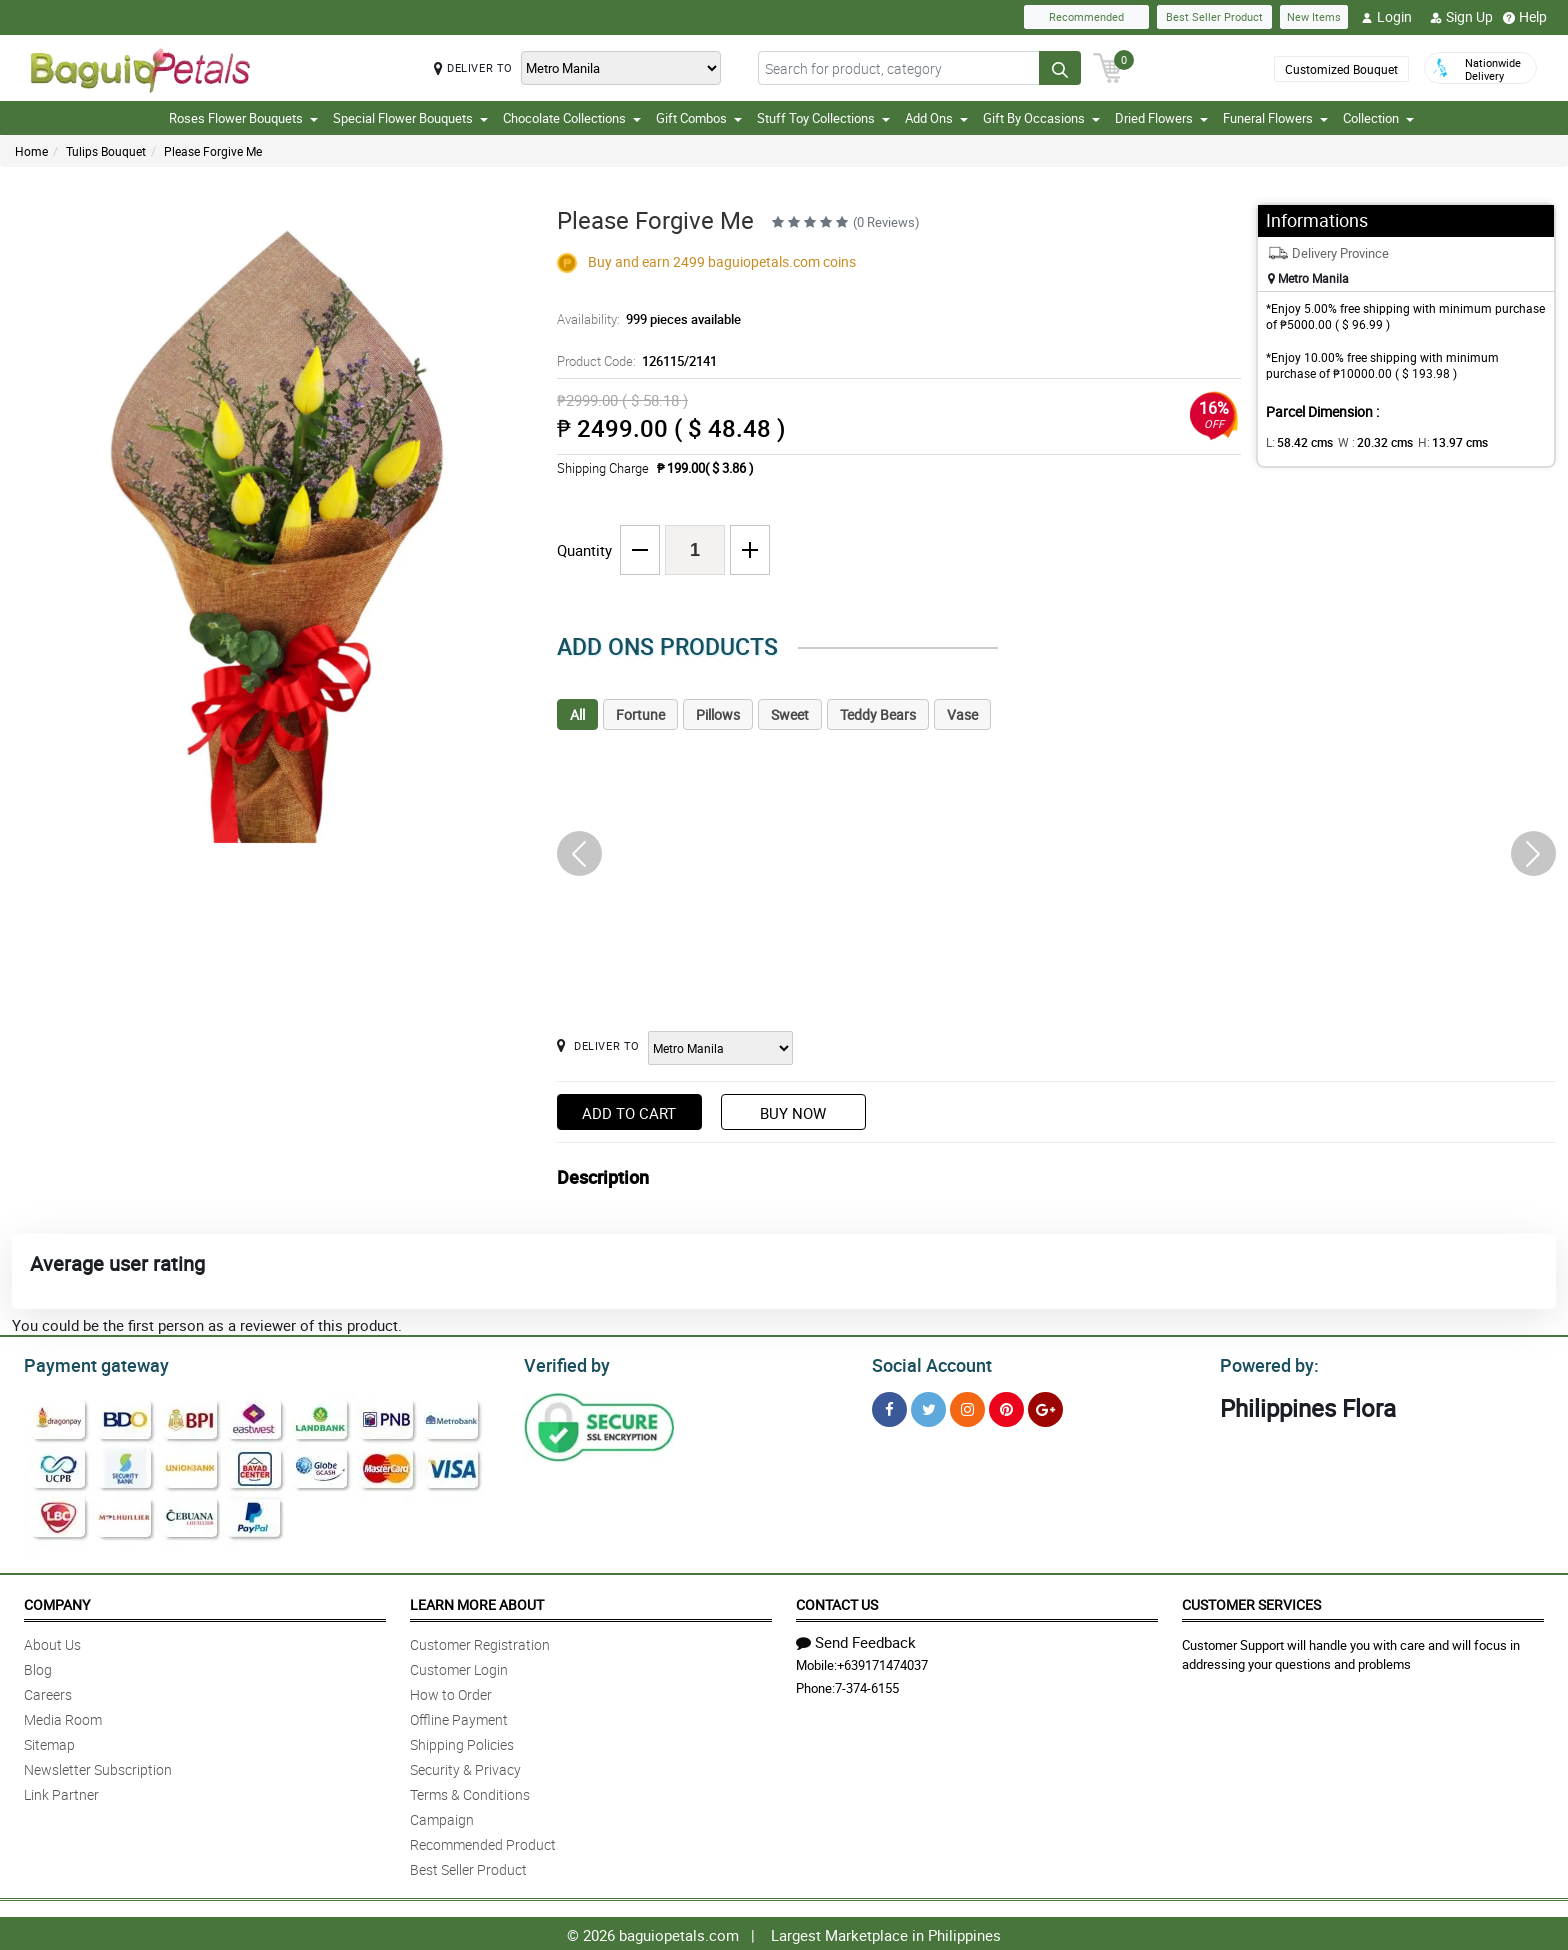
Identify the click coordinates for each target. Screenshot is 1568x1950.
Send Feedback (856, 1639)
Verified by (564, 1363)
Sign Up (1461, 17)
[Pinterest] (1006, 1406)
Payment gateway (87, 1363)
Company (57, 1601)
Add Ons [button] (936, 118)
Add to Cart (629, 1113)
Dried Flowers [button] (1161, 118)
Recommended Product (483, 1841)
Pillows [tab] (718, 714)
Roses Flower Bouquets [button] (243, 118)
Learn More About (477, 1601)
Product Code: (633, 361)
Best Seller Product (1214, 16)
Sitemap (49, 1741)
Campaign (442, 1816)
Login (1386, 17)
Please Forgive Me (213, 151)
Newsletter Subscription (98, 1766)
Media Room (63, 1716)
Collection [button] (1378, 118)
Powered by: (1265, 1363)
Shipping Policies (462, 1741)
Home (31, 151)
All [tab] (577, 714)
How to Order (451, 1691)
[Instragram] (967, 1406)
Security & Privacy (465, 1766)
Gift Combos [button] (699, 118)
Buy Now (793, 1113)
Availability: (644, 319)
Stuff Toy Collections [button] (823, 118)
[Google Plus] (1045, 1406)
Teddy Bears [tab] (878, 714)
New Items (1314, 16)
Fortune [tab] (640, 714)
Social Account (926, 1363)
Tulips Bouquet (106, 151)
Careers (48, 1691)
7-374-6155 (867, 1685)
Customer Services (1251, 1601)
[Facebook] (889, 1406)
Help (1525, 17)
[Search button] (1060, 68)
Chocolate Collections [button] (572, 118)
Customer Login (459, 1666)
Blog (38, 1666)
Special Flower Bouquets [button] (410, 118)
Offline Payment (459, 1716)
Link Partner (61, 1791)
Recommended (1086, 16)
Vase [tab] (962, 714)
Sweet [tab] (790, 714)
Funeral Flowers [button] (1275, 118)
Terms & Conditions (470, 1791)
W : (1366, 442)
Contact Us (837, 1601)
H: (1436, 442)
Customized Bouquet (1341, 69)
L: (1296, 442)
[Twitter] (928, 1406)
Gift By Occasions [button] (1041, 118)
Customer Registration (480, 1641)
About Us (52, 1641)
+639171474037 (882, 1662)
